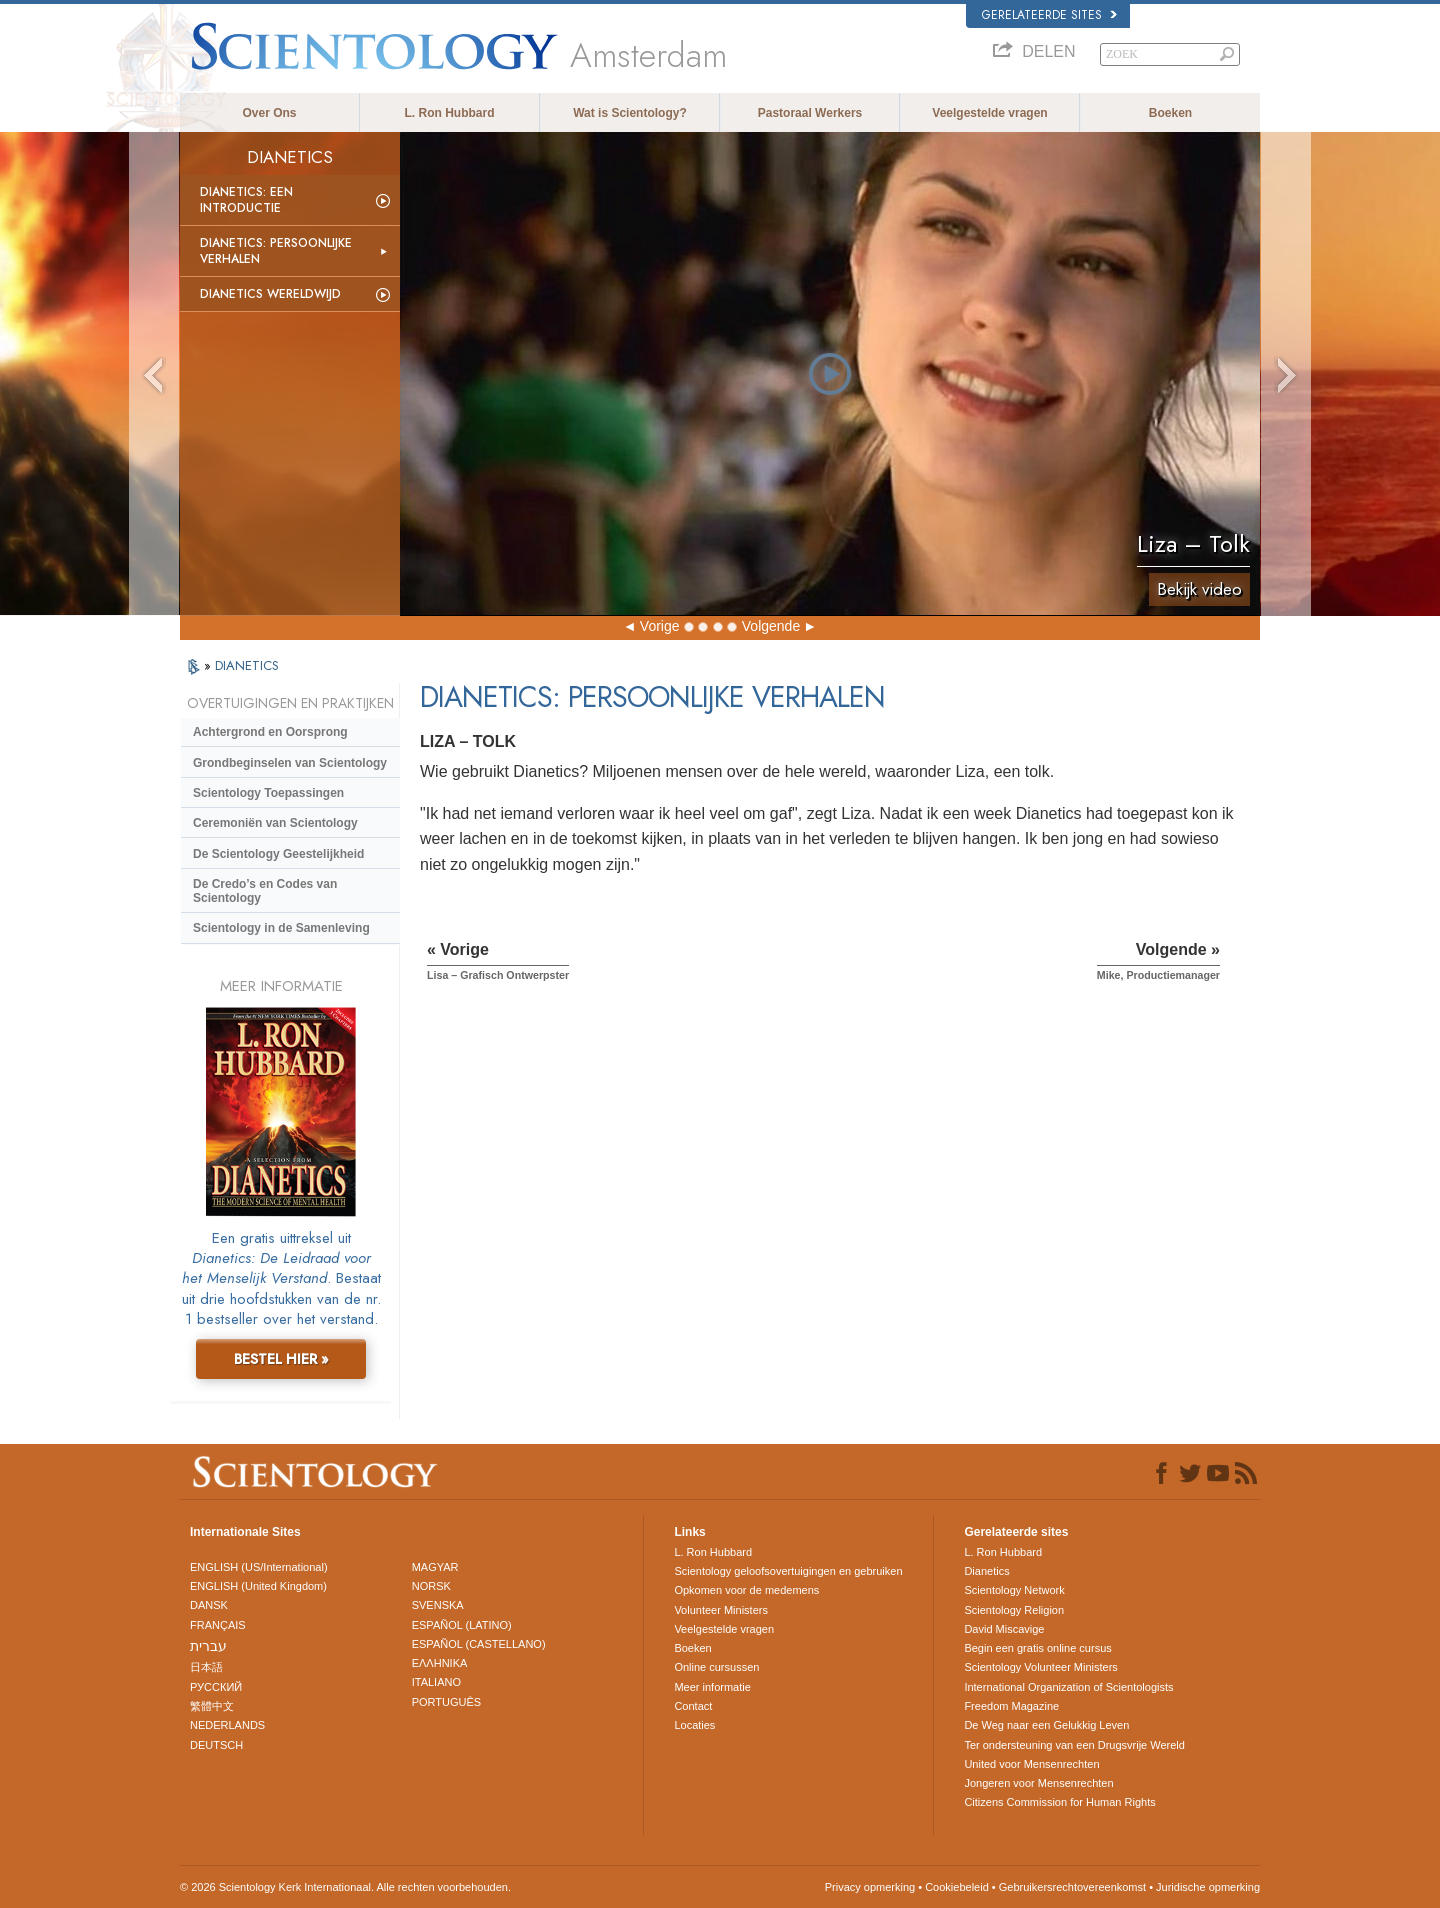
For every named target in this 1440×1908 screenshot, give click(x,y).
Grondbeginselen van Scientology (290, 763)
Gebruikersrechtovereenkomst (1072, 1887)
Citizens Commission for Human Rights (1059, 1802)
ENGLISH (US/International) (259, 1567)
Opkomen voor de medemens (746, 1590)
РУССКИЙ (216, 1687)
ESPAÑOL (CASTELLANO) (479, 1644)
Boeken (1170, 113)
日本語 (206, 1667)
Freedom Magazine (1011, 1706)
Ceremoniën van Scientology (275, 823)
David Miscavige (1004, 1629)
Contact (693, 1706)
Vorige (660, 626)
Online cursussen (716, 1667)
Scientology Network (1014, 1590)
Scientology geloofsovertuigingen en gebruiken (788, 1571)
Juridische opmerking (1208, 1887)
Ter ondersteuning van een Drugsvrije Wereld (1074, 1745)
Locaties (694, 1725)
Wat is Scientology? (630, 113)
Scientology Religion (1014, 1610)
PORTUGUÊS (446, 1702)
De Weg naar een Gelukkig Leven (1046, 1725)
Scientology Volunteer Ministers (1040, 1667)
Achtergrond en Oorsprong (270, 732)
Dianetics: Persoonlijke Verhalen (276, 251)
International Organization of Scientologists (1068, 1687)
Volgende (771, 626)
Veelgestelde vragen (989, 113)
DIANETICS (247, 665)
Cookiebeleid (957, 1887)
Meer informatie (712, 1687)
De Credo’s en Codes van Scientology (265, 891)
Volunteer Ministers (721, 1610)
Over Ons (269, 113)
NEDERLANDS (227, 1725)
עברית (208, 1646)
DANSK (209, 1605)
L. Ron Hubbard (450, 113)
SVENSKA (438, 1605)
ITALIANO (436, 1682)
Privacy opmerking (870, 1887)
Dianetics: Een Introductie (246, 200)
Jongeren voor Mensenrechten (1038, 1783)
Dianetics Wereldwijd (270, 294)
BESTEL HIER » (281, 1359)
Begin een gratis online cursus (1037, 1648)
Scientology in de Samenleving (281, 928)
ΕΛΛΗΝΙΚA (440, 1663)
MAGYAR (435, 1567)
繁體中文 (212, 1706)
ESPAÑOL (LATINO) (462, 1625)
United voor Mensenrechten (1031, 1764)
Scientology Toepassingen (268, 793)
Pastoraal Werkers (810, 113)
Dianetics (986, 1571)
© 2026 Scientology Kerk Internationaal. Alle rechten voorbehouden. (345, 1887)
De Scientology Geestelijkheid (278, 854)
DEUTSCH (216, 1745)
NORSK (431, 1586)
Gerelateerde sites (1049, 15)
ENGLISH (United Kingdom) (258, 1586)
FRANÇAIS (218, 1625)
